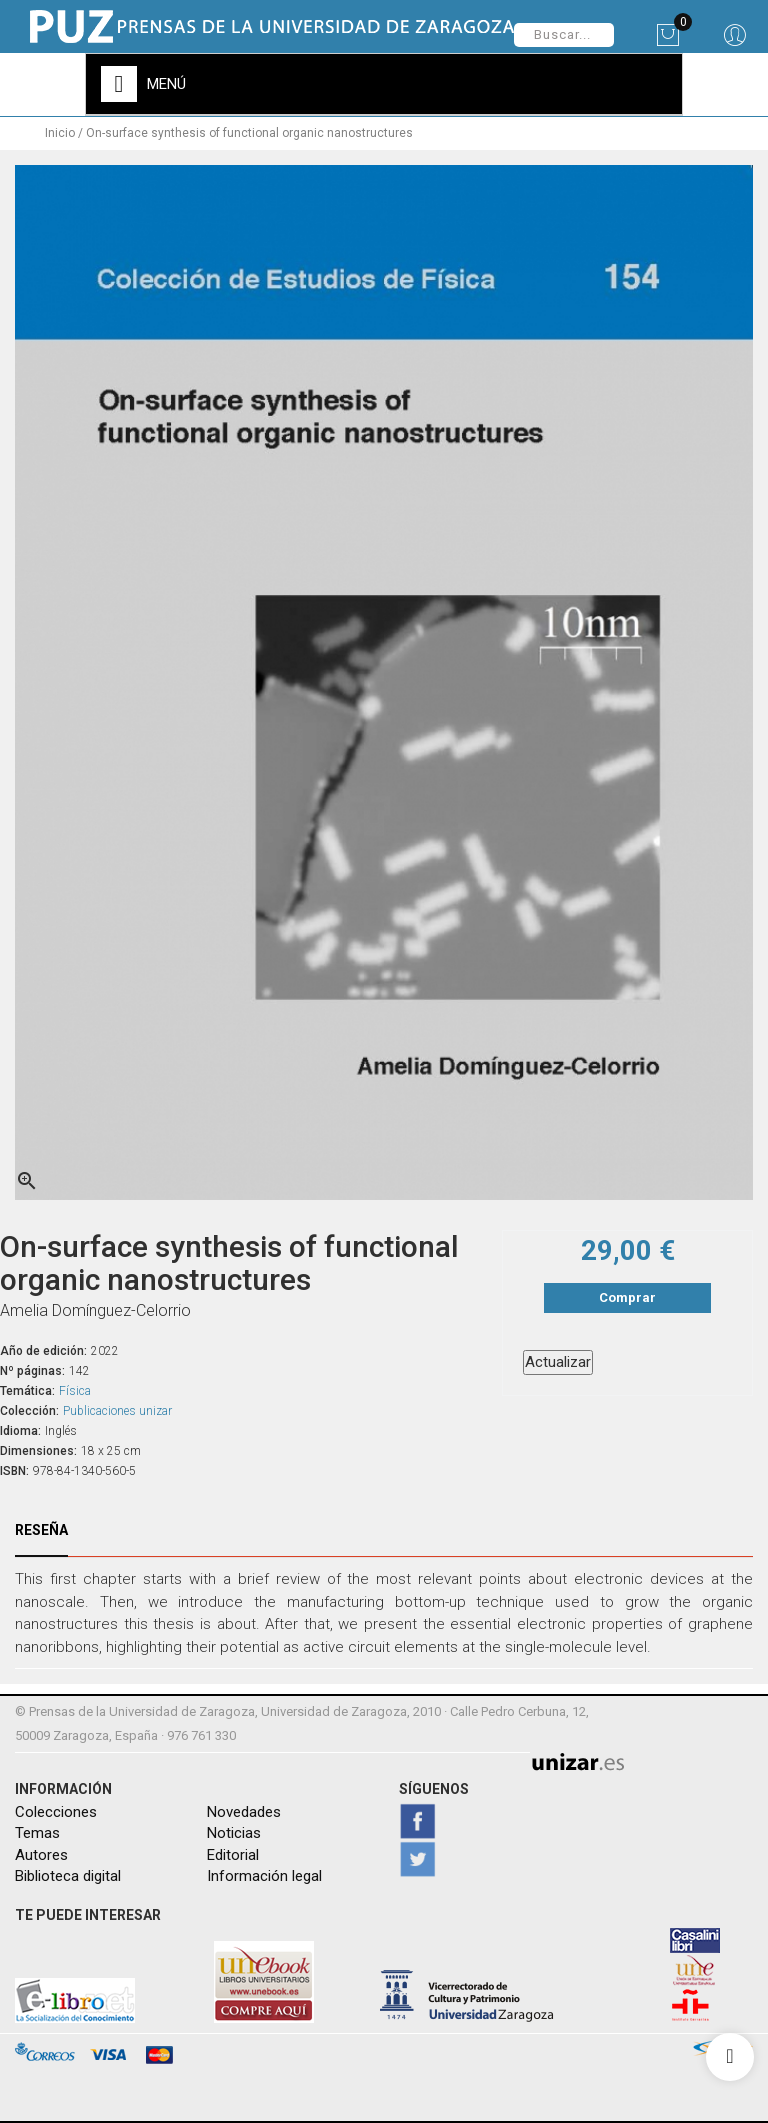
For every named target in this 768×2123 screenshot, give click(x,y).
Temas (37, 1833)
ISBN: (14, 1471)
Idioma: (20, 1431)
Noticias (234, 1833)
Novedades (244, 1812)
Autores (41, 1855)
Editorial (233, 1855)
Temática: (27, 1391)
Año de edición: (43, 1351)
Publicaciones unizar (117, 1411)
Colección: (29, 1411)
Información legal (264, 1876)
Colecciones (56, 1812)
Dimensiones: (38, 1451)
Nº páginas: (32, 1371)
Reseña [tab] (41, 1530)
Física (75, 1391)
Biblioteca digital (68, 1876)
